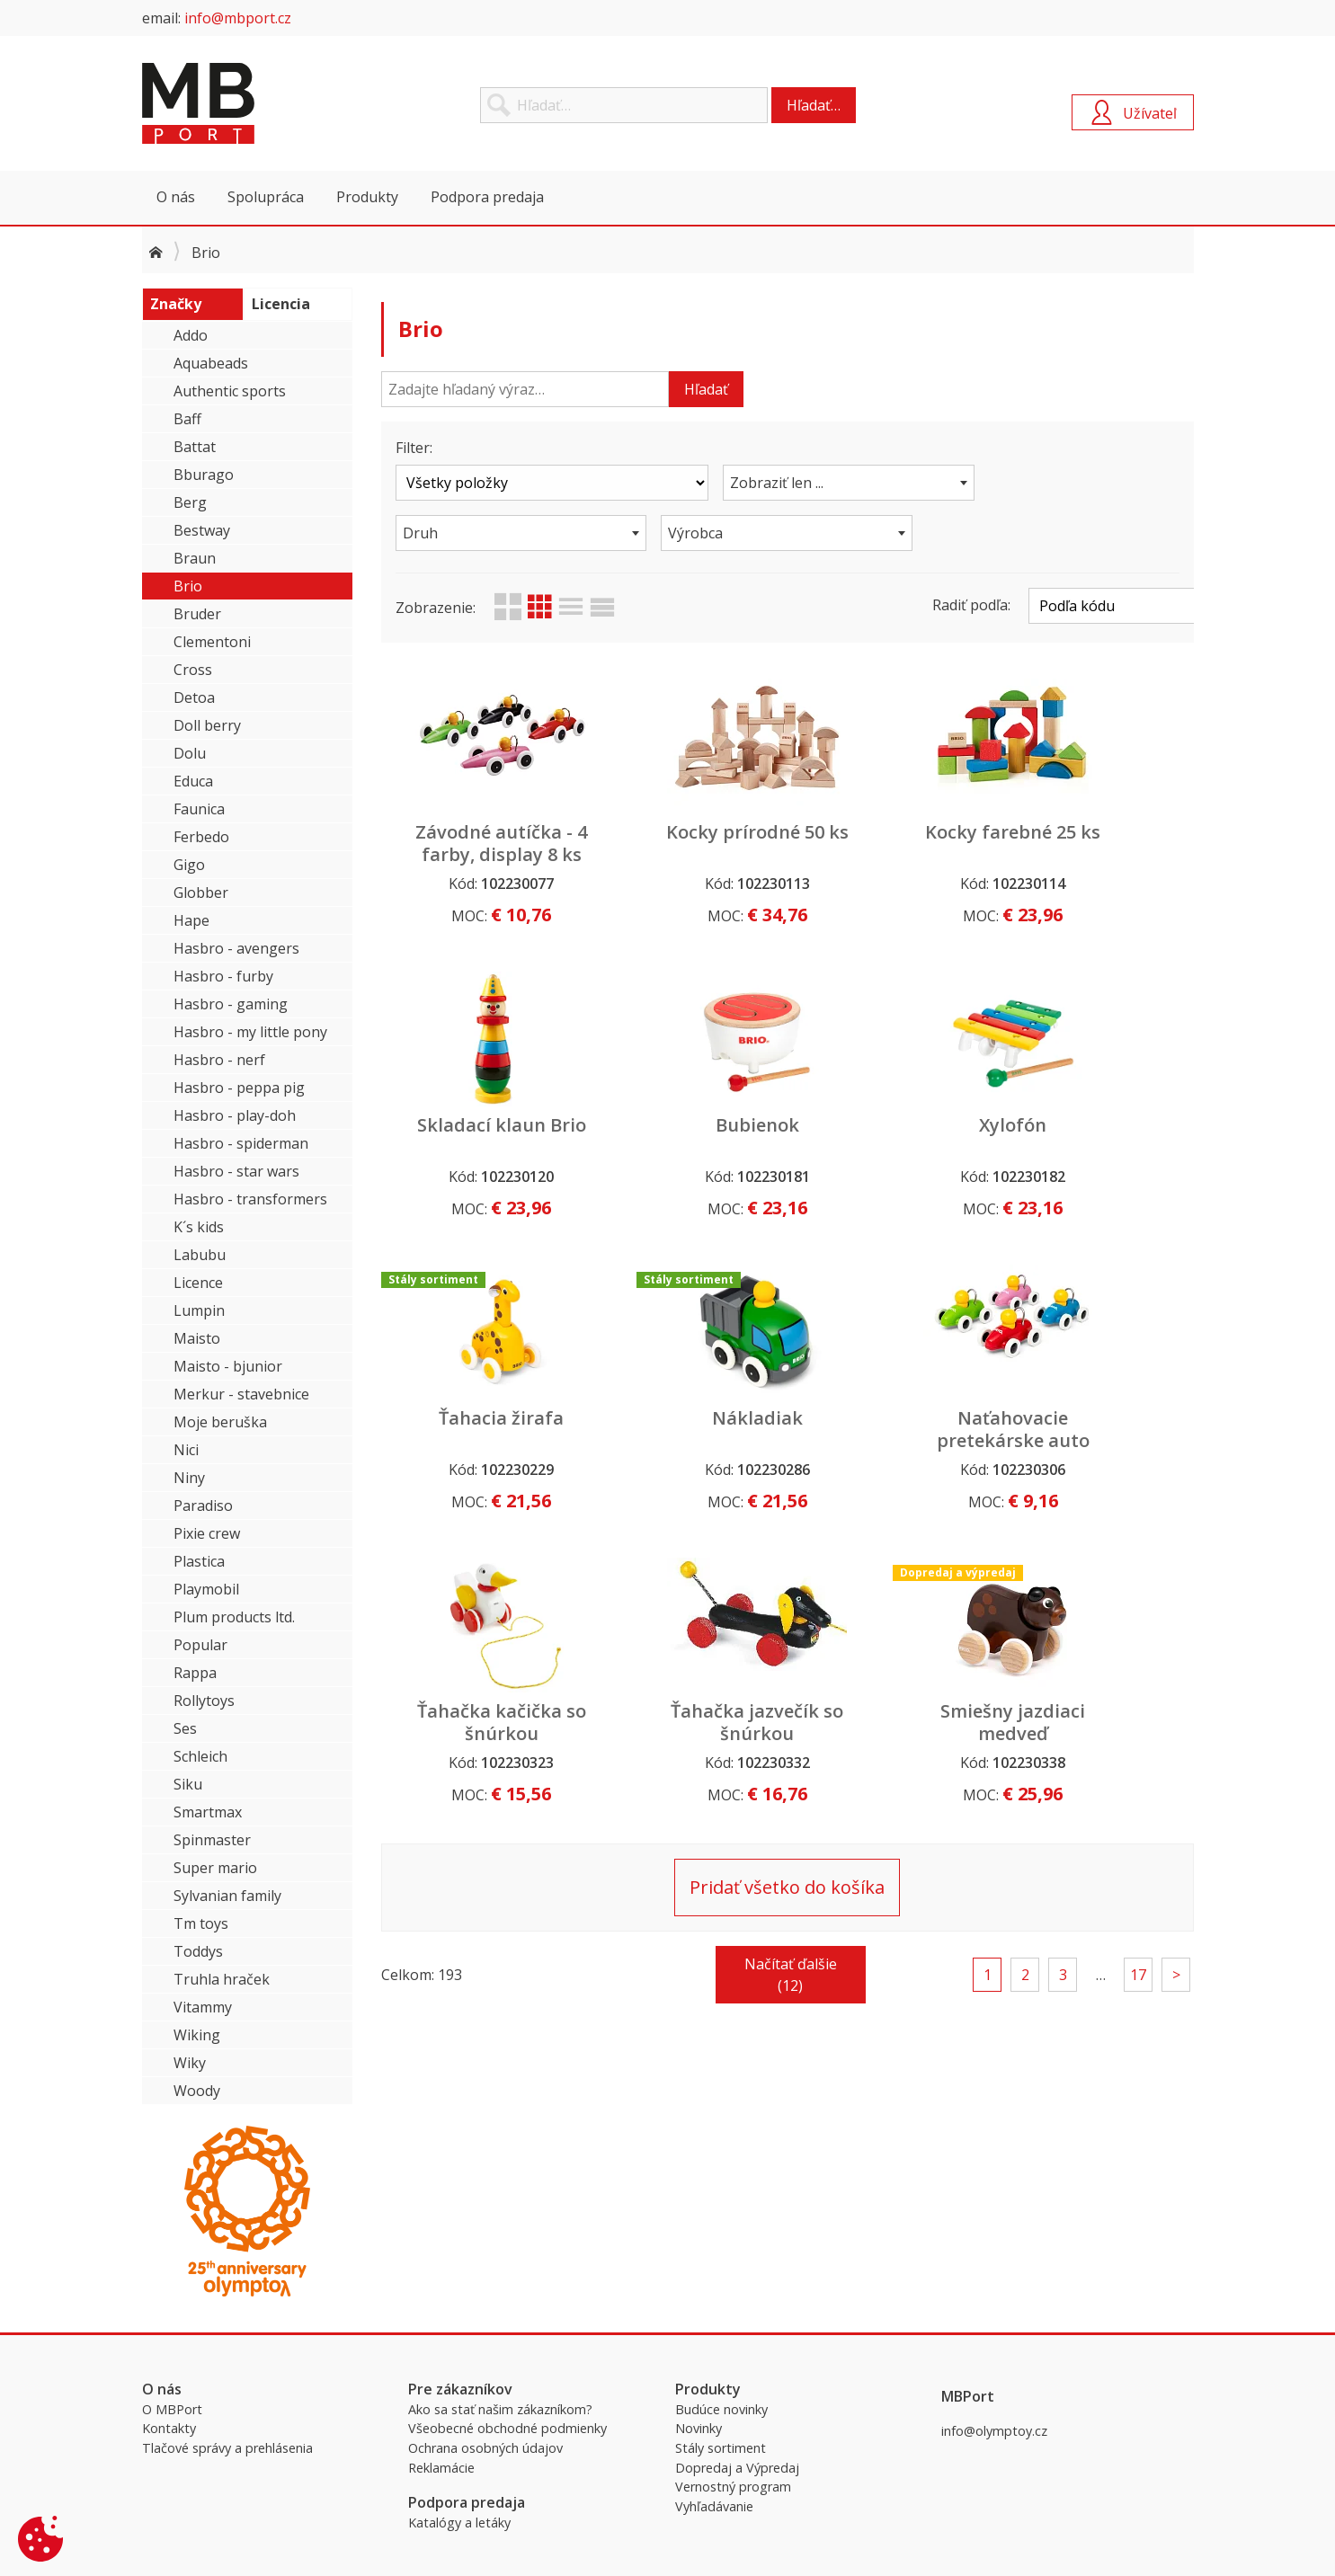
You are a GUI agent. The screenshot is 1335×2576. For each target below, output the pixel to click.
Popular (200, 1645)
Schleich (200, 1756)
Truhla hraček (222, 1979)
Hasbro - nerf (219, 1060)
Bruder (197, 614)
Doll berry (207, 725)
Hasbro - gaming (231, 1004)
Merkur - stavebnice (241, 1394)
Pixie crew (207, 1533)
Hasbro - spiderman (241, 1143)
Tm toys (201, 1923)
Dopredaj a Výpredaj (737, 2467)
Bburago (204, 474)
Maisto (197, 1338)
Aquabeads (211, 363)
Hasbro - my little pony (250, 1032)
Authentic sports (230, 391)
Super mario (215, 1868)
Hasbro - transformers (250, 1199)
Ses (185, 1728)
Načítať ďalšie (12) (790, 1681)
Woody (197, 2091)
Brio (188, 586)
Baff (187, 419)
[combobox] (787, 483)
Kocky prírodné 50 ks (684, 843)
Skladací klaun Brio (1097, 843)
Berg (190, 502)
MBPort (277, 103)
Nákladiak (1097, 1125)
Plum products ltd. (234, 1617)
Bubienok (477, 1125)
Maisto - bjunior (228, 1366)
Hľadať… (814, 105)
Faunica (199, 809)
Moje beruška (220, 1422)
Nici (186, 1450)
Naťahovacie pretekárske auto (477, 1429)
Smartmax (208, 1812)
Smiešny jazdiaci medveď (1097, 1429)
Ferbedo (201, 837)
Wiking (197, 2035)
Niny (189, 1478)
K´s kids (199, 1227)
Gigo (189, 865)
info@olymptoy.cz (994, 2430)
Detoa (194, 697)
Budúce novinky (721, 2409)
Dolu (190, 753)
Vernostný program (733, 2486)
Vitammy (203, 2007)
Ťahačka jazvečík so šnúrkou (890, 1429)
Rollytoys (204, 1700)
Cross (193, 670)
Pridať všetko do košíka (787, 1594)
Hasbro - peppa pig (239, 1087)
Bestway (202, 530)
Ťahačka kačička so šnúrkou (683, 1429)
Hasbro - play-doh (235, 1115)
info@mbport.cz (237, 18)
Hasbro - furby (223, 976)
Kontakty (169, 2428)
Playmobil (206, 1589)
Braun (195, 558)
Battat (195, 447)
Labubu (200, 1255)
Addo (191, 335)
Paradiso (203, 1505)
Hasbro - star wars (236, 1171)
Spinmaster (212, 1840)
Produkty (367, 197)
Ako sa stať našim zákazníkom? (500, 2409)
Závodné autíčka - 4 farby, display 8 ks (477, 854)
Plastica (199, 1561)
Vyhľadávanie (714, 2506)
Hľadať (706, 389)
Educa (193, 781)
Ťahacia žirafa (890, 1125)
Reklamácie (441, 2467)
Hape (191, 920)
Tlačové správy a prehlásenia (227, 2447)
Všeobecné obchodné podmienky (507, 2428)
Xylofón (683, 1125)
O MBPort (172, 2409)
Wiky (190, 2063)
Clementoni (212, 642)
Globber (201, 892)
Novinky (698, 2428)
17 (1138, 1682)
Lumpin (199, 1310)
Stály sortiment (720, 2447)
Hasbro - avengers (236, 948)
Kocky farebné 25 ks (890, 843)
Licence (198, 1282)
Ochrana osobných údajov (485, 2447)
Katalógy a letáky (459, 2522)
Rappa (195, 1673)
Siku (188, 1784)
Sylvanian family (227, 1895)
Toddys (198, 1951)
